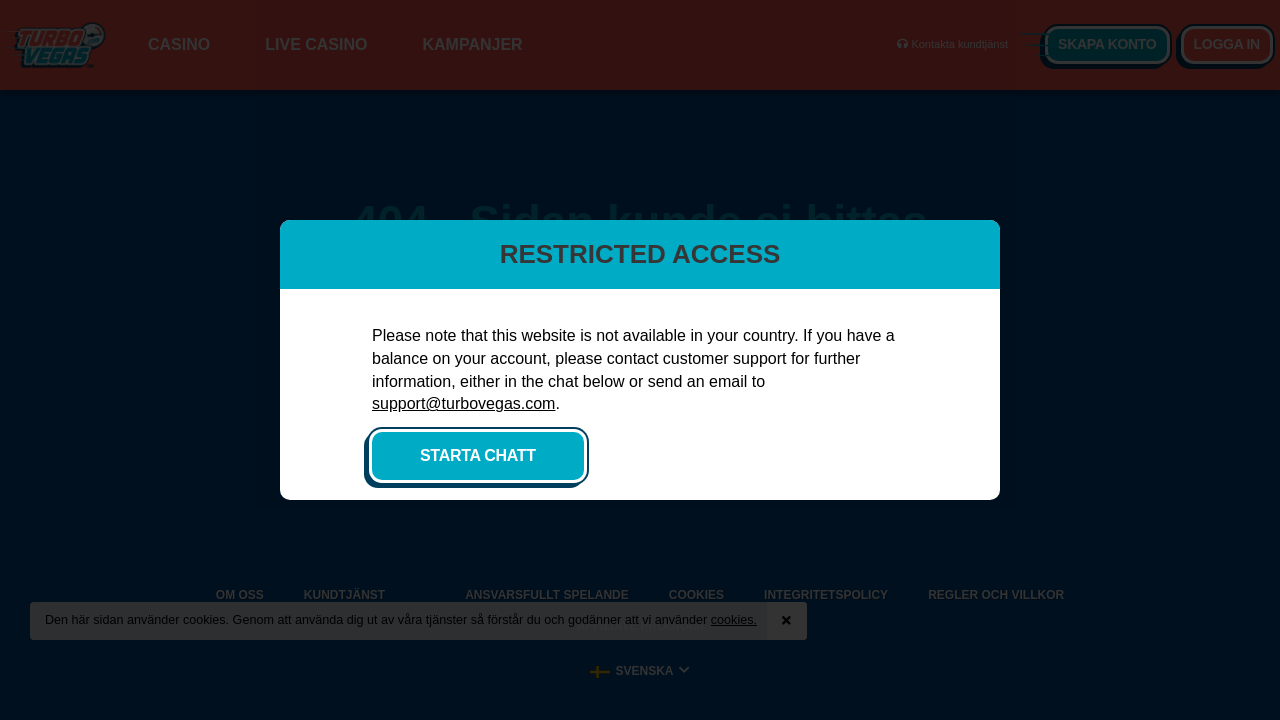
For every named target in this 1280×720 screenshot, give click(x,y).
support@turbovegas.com (463, 403)
